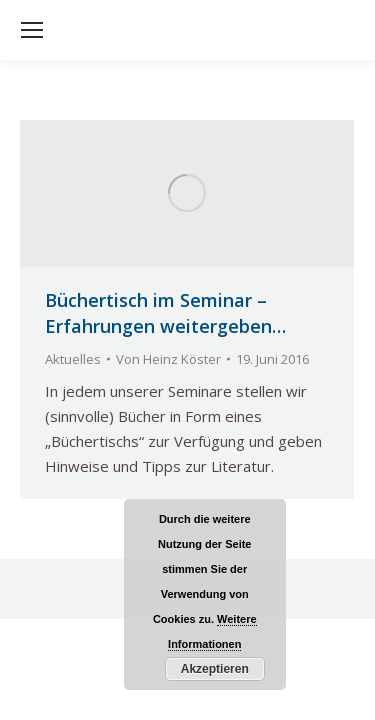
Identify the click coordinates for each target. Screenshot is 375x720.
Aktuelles (73, 359)
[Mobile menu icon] (32, 30)
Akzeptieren (215, 669)
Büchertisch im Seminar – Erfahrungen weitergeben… (165, 313)
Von (168, 359)
